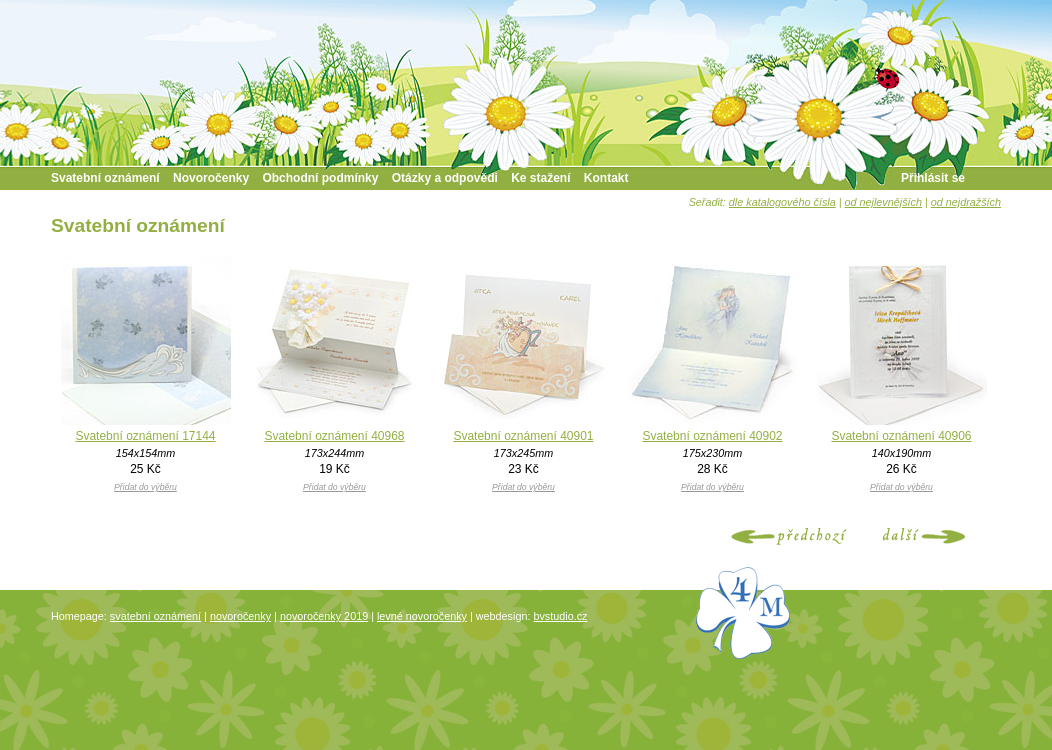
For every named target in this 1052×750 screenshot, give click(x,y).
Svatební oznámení (105, 178)
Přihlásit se (933, 178)
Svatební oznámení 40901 (523, 436)
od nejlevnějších (883, 202)
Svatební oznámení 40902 (712, 436)
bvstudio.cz (560, 616)
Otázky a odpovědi (445, 178)
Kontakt (606, 178)
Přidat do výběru (145, 487)
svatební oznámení (155, 616)
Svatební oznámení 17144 (145, 436)
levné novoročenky (422, 616)
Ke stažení (540, 178)
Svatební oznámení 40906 (901, 436)
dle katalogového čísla (782, 202)
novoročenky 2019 (324, 616)
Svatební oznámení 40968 (334, 436)
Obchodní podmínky (320, 178)
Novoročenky (211, 178)
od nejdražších (966, 202)
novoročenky (240, 616)
